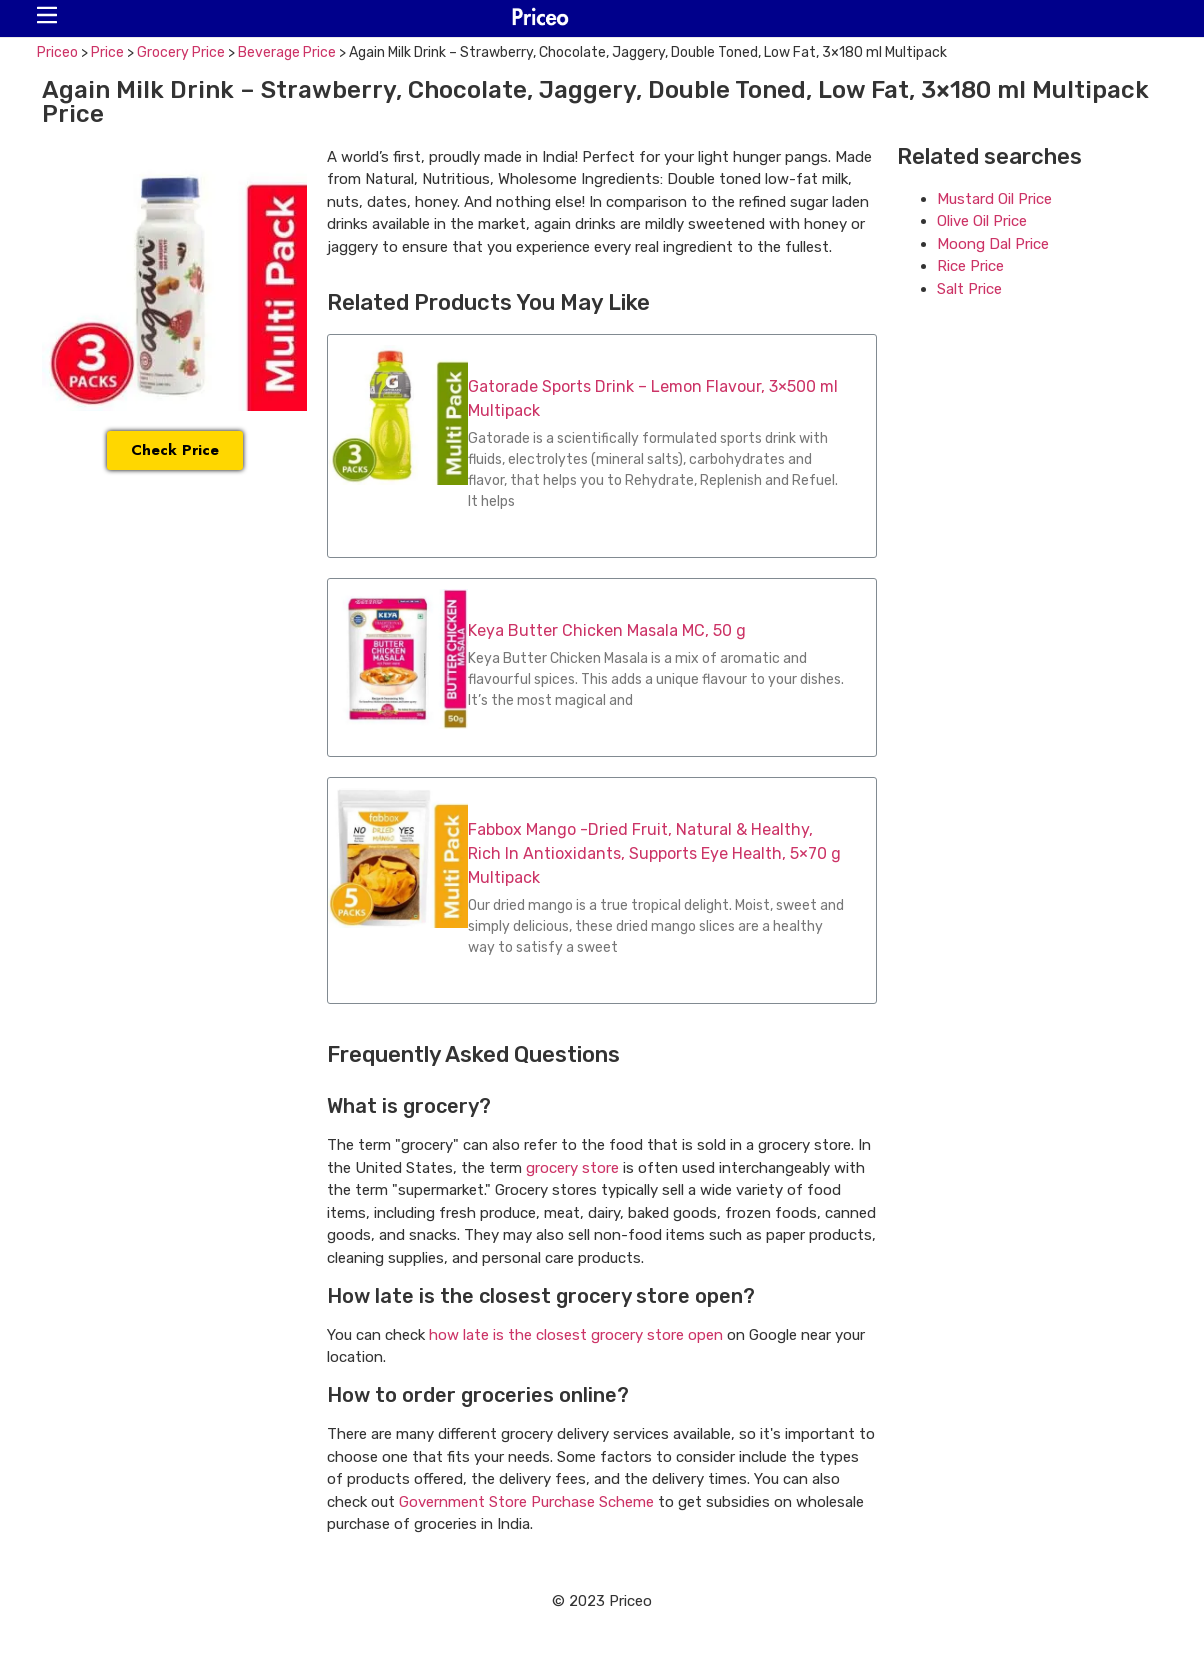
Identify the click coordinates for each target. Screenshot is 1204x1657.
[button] (47, 15)
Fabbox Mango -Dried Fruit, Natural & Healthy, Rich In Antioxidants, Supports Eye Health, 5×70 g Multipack (654, 853)
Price (107, 52)
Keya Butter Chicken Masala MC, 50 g (607, 630)
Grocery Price (181, 52)
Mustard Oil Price (994, 199)
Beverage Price (287, 52)
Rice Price (970, 266)
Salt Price (969, 289)
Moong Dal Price (993, 244)
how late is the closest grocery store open (576, 1335)
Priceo (57, 52)
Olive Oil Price (982, 221)
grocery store (572, 1168)
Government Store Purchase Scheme (526, 1502)
